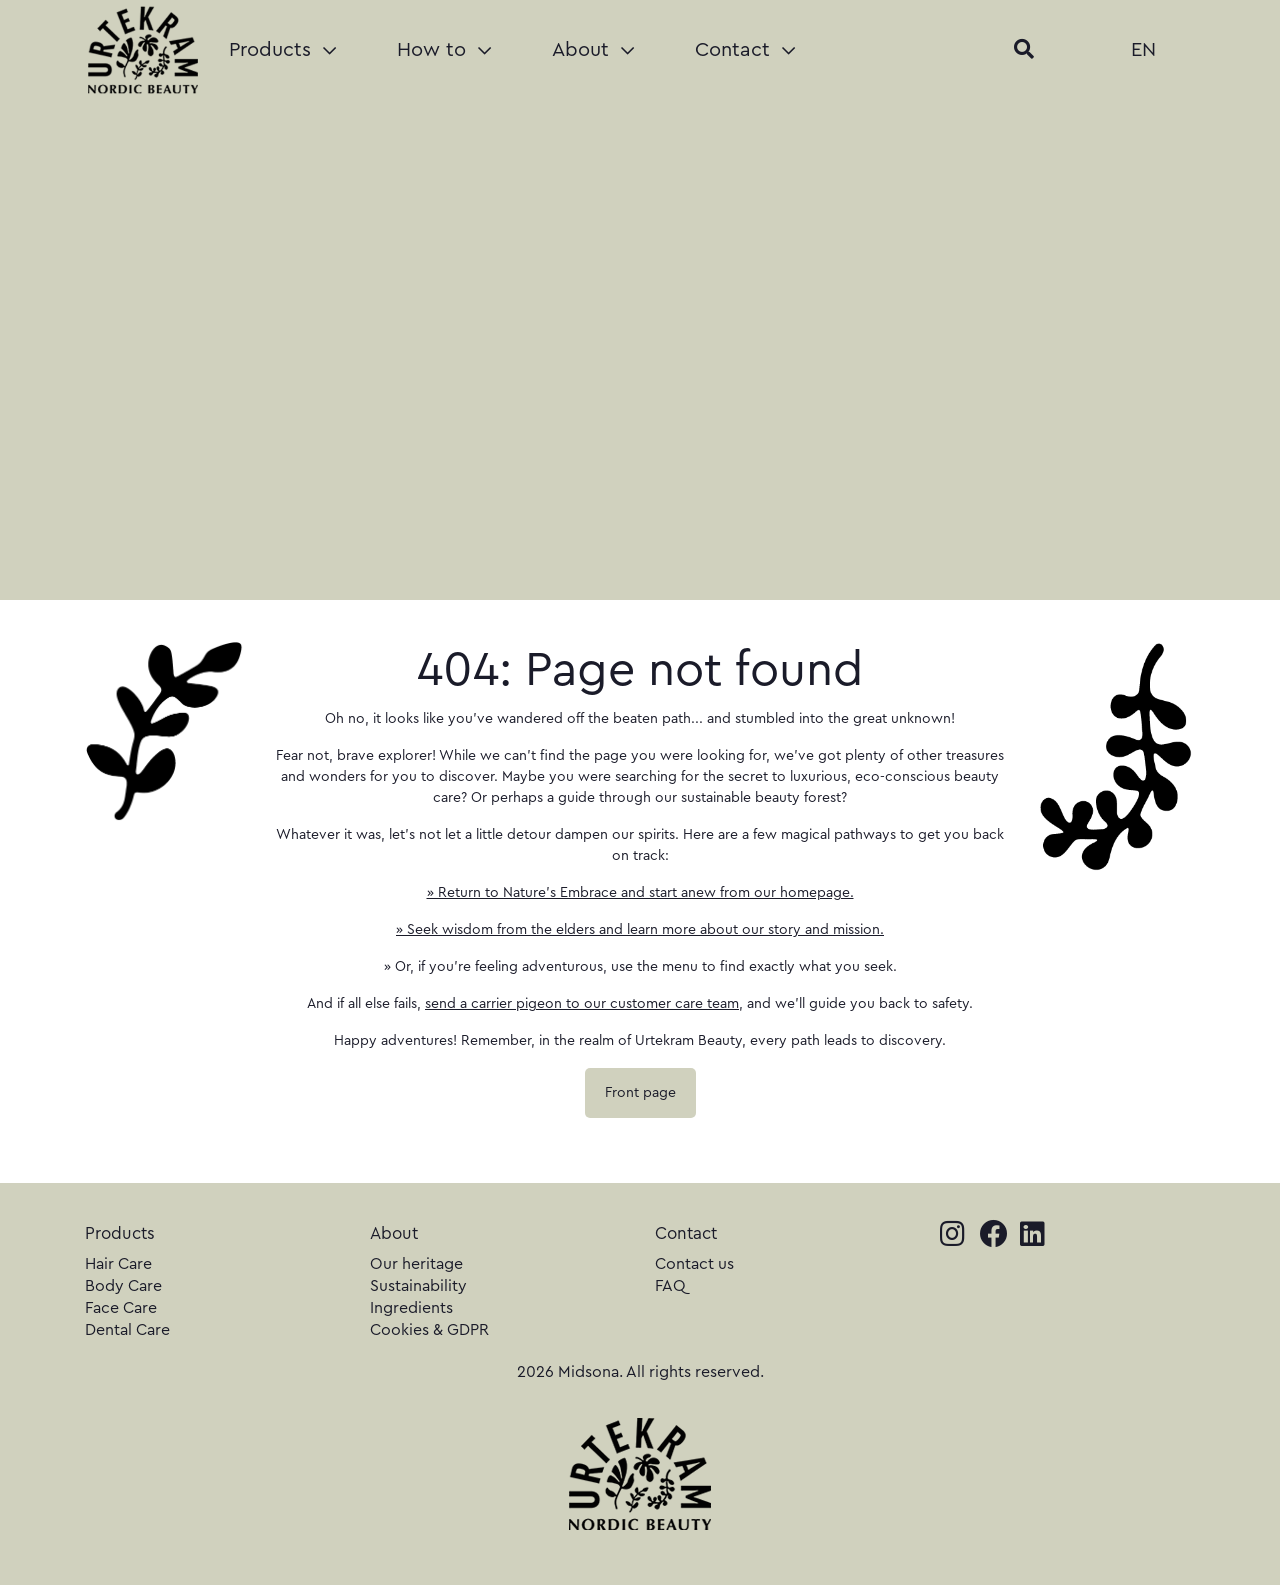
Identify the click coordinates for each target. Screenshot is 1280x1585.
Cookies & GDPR (429, 1330)
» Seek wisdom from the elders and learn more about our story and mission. (640, 930)
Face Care (121, 1308)
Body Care (123, 1286)
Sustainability (418, 1286)
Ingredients (411, 1308)
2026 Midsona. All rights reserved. (640, 1372)
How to (444, 50)
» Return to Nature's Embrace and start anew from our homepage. (640, 893)
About (593, 50)
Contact (745, 50)
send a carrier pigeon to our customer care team (582, 1004)
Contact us (694, 1264)
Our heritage (416, 1264)
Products (282, 50)
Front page (640, 1093)
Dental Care (127, 1330)
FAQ (670, 1286)
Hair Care (118, 1264)
